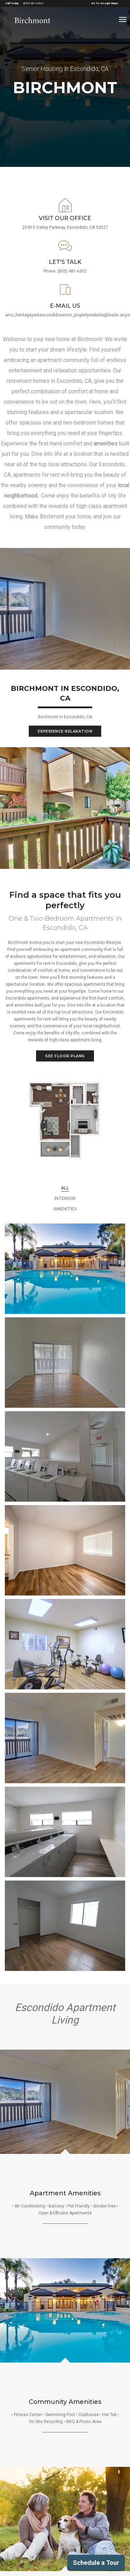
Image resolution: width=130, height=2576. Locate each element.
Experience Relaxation (65, 731)
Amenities (65, 1208)
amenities (106, 443)
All (65, 1187)
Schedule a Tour (96, 2562)
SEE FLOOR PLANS (65, 1055)
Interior (65, 1198)
